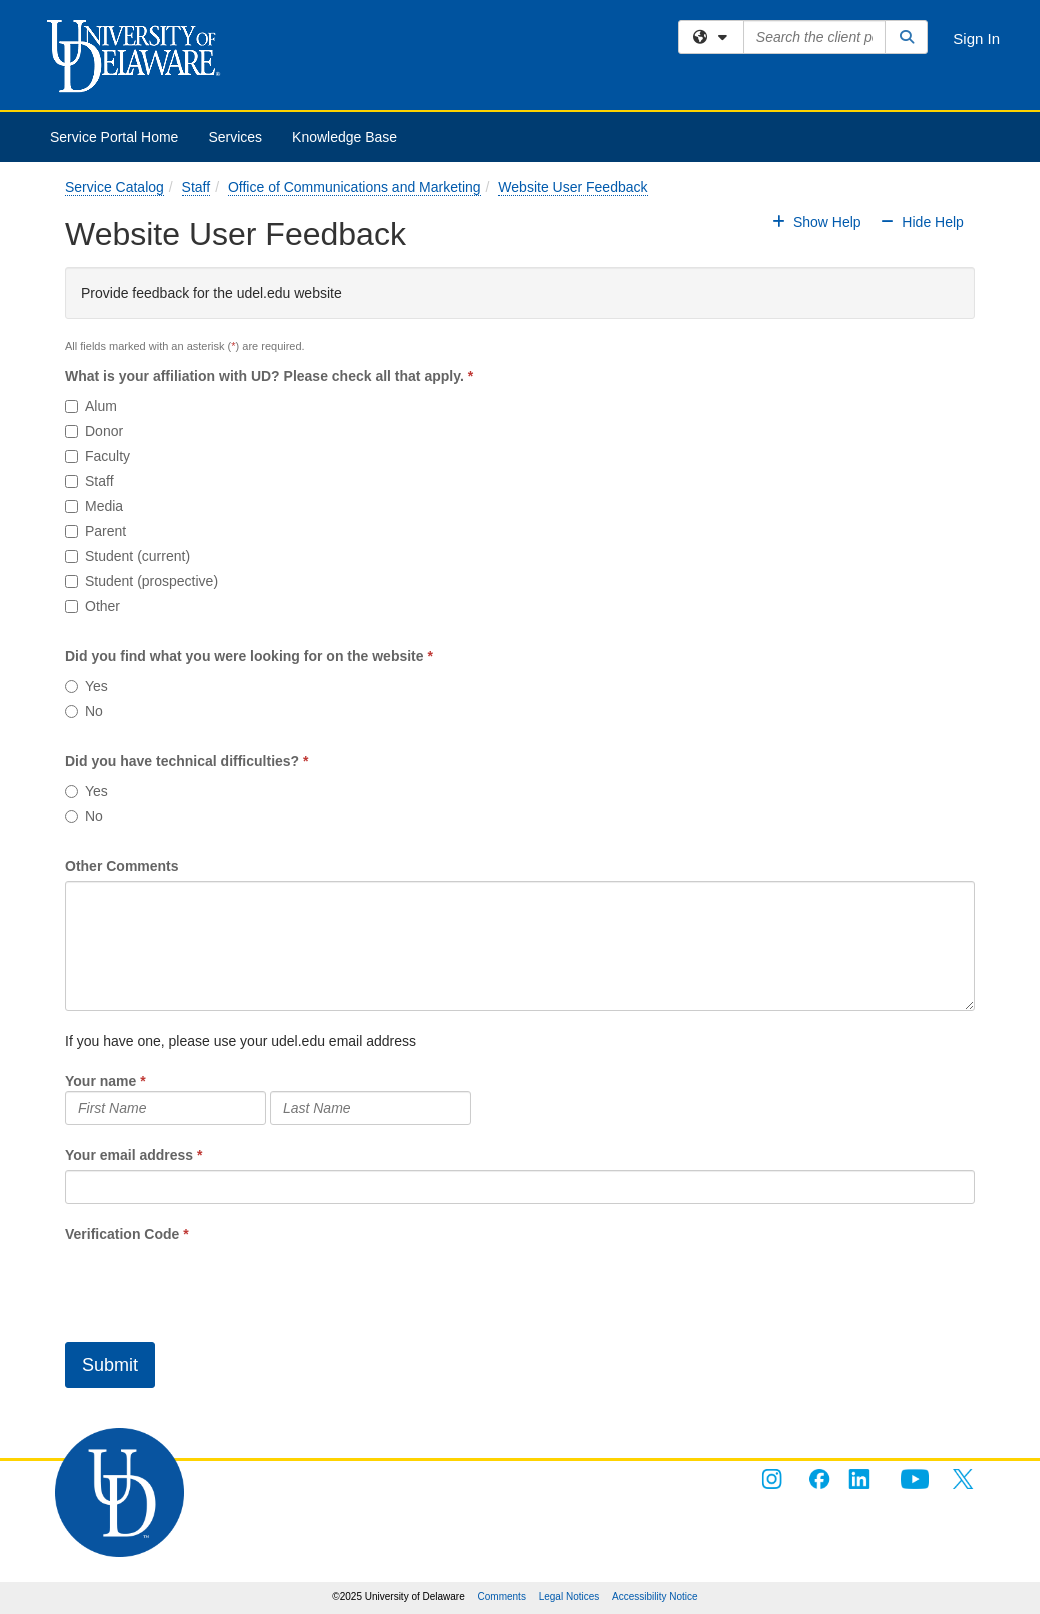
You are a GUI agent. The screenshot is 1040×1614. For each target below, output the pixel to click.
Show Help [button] (818, 222)
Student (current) (127, 556)
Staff (196, 187)
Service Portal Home (114, 137)
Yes (86, 686)
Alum (91, 406)
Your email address (129, 1155)
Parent (95, 531)
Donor (94, 431)
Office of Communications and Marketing (354, 187)
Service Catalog (114, 187)
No (84, 711)
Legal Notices (569, 1596)
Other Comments (122, 866)
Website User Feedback (572, 187)
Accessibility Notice (655, 1596)
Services (235, 137)
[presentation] (217, 1283)
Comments (502, 1596)
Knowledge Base (344, 137)
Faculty (97, 456)
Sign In (976, 38)
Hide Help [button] (921, 222)
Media (94, 506)
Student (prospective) (141, 581)
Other (92, 606)
